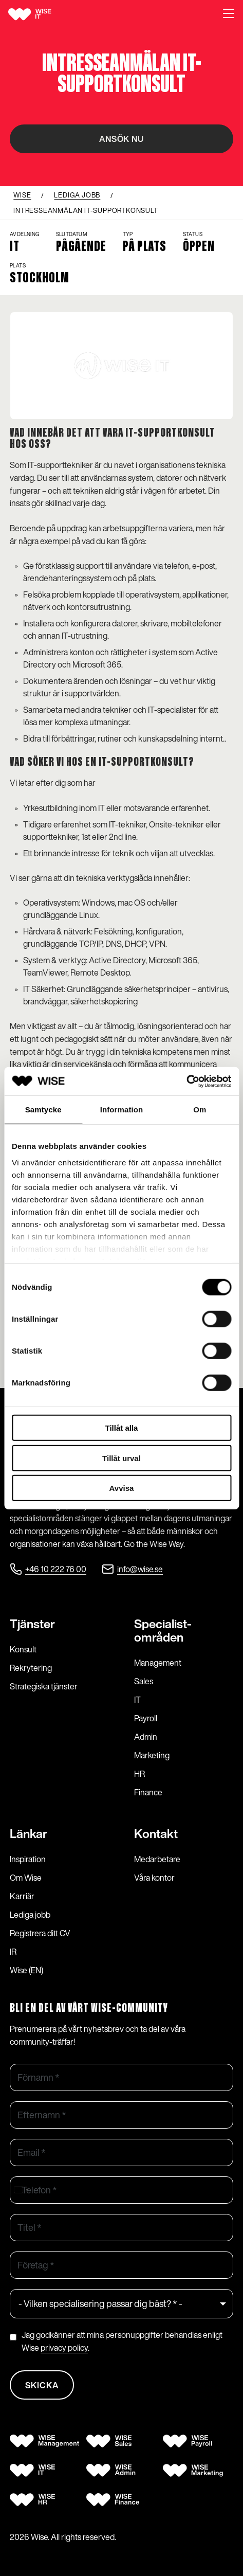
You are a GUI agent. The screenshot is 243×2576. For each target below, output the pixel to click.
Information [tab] (121, 1109)
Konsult (23, 1649)
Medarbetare (157, 1859)
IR (13, 1951)
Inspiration (28, 1859)
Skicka (42, 2385)
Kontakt (156, 1834)
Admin (145, 1737)
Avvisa (121, 1488)
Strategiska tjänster (44, 1686)
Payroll (145, 1718)
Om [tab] (199, 1109)
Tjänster (32, 1624)
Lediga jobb (30, 1914)
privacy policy (64, 2347)
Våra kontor (154, 1877)
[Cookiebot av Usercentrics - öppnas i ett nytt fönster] (186, 1081)
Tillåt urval (121, 1457)
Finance (148, 1792)
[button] (228, 14)
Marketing (152, 1755)
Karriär (22, 1896)
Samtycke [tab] (43, 1109)
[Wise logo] (41, 14)
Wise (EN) (26, 1970)
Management (157, 1662)
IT (137, 1700)
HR (139, 1774)
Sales (143, 1681)
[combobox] (21, 2190)
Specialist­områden (163, 1630)
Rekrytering (31, 1668)
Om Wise (26, 1877)
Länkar (28, 1834)
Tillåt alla (121, 1428)
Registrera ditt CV (40, 1933)
